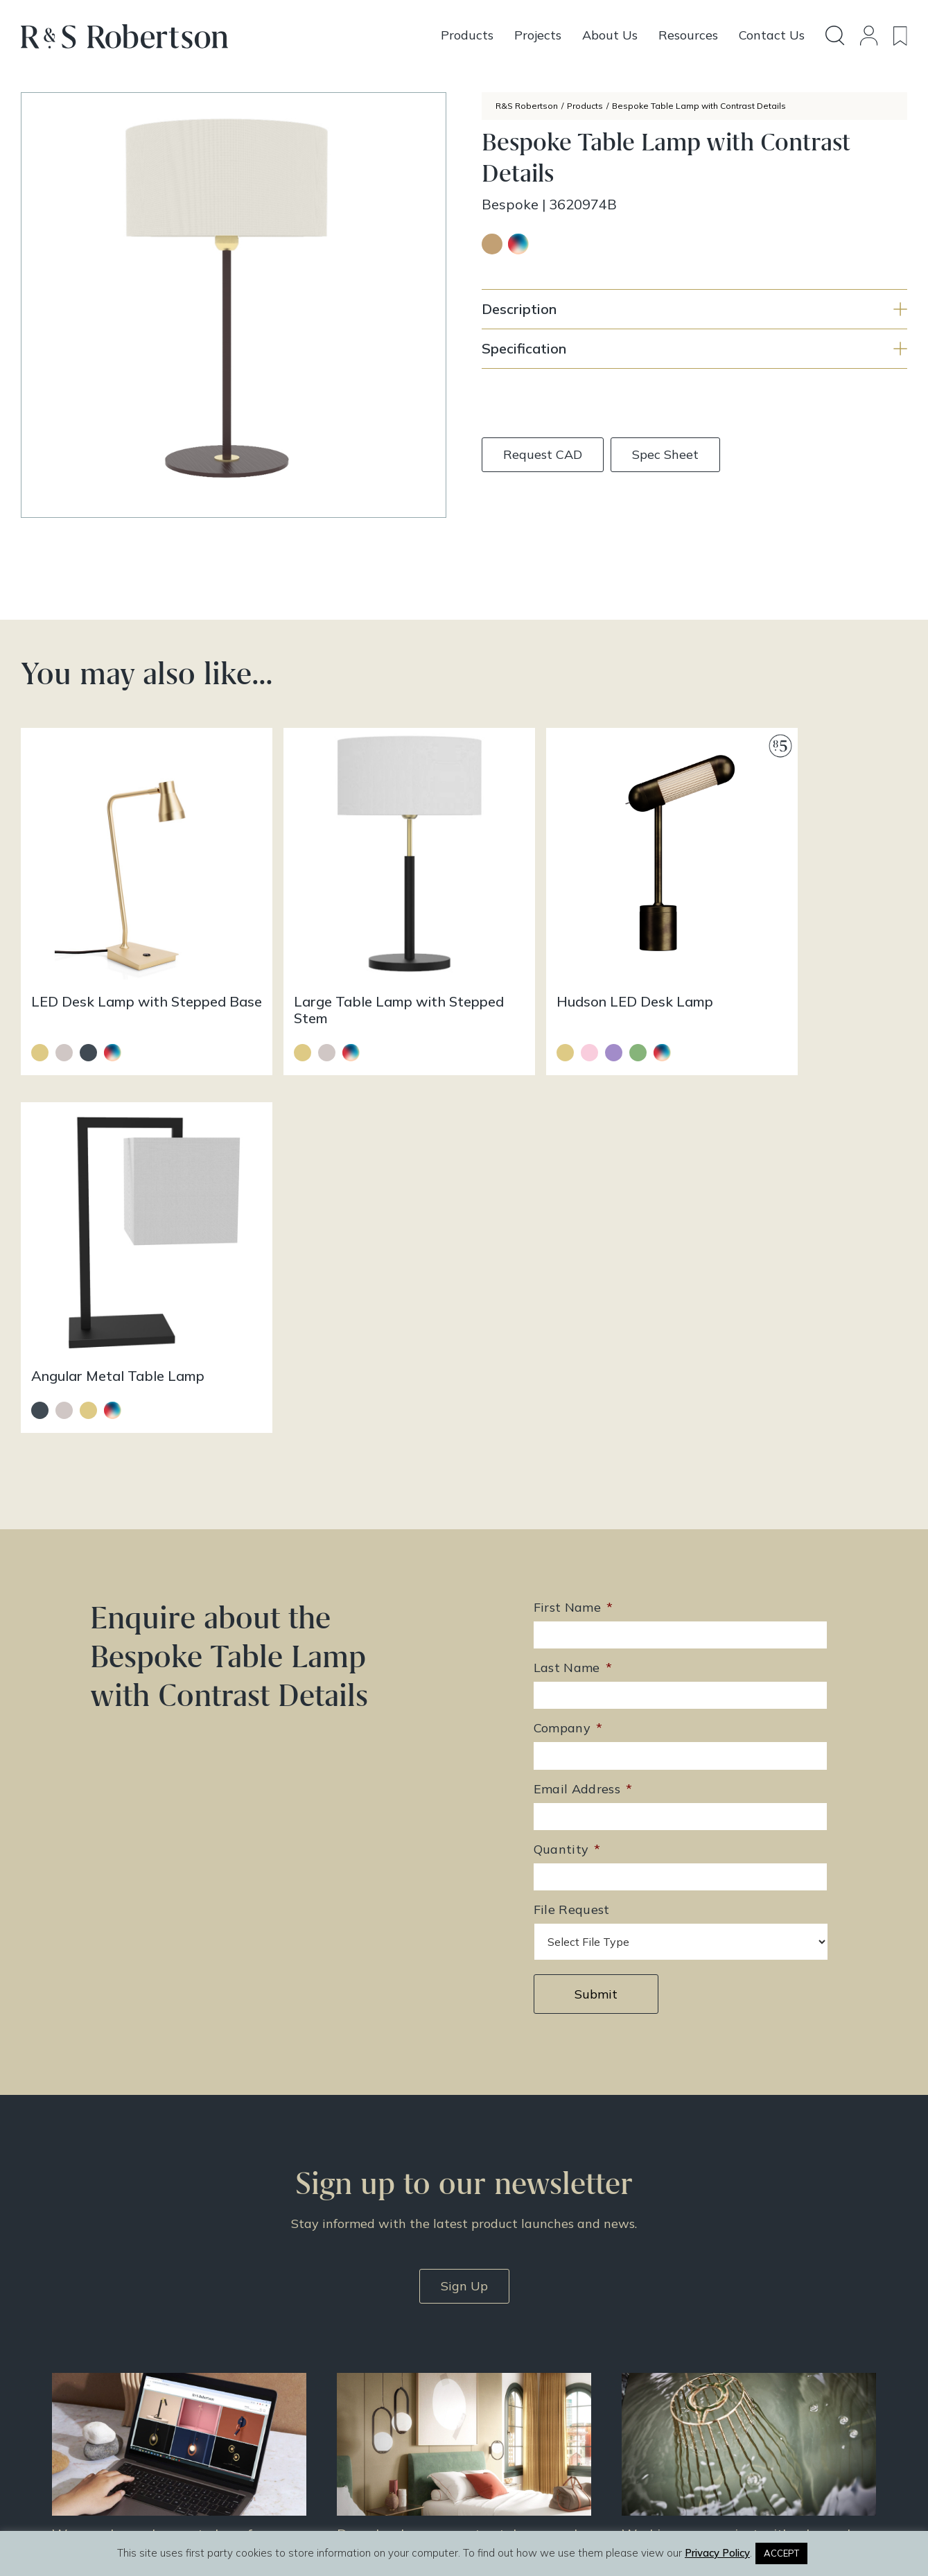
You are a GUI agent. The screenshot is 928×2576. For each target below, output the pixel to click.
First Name (573, 1212)
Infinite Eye (494, 2519)
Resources (537, 2373)
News (526, 2391)
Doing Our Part (731, 2337)
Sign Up (464, 1890)
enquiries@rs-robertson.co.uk (414, 2342)
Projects (531, 2355)
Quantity (567, 1454)
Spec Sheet (665, 454)
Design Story (544, 2337)
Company (568, 1333)
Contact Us (722, 2355)
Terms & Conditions (744, 2373)
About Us (718, 2319)
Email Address (583, 1393)
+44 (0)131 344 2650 (397, 2322)
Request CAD (542, 454)
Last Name (573, 1272)
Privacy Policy (730, 2391)
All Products (541, 2319)
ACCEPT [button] (781, 2553)
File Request (572, 1514)
